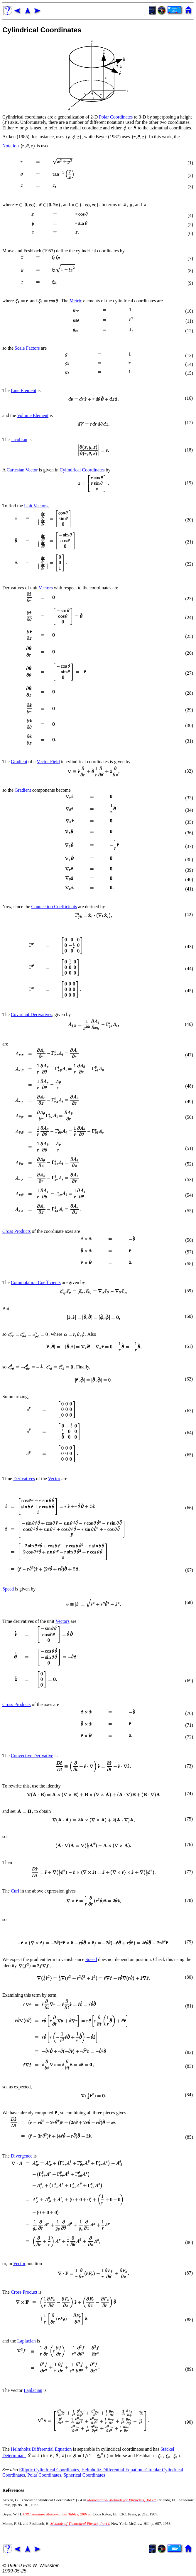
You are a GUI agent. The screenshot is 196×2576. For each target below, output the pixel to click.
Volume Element (32, 415)
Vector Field (48, 761)
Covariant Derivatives (31, 1014)
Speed (8, 1588)
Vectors (46, 587)
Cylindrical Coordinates (41, 30)
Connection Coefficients (54, 906)
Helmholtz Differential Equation (41, 2449)
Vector (32, 469)
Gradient (19, 761)
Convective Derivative (32, 1755)
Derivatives (24, 1478)
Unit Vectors (36, 505)
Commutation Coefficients (36, 1282)
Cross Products (16, 1231)
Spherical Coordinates (84, 2474)
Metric (76, 300)
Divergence (21, 2155)
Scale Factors (27, 348)
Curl (15, 1890)
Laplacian (26, 2340)
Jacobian (19, 439)
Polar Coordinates (116, 116)
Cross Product (24, 2292)
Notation (10, 145)
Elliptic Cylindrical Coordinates (49, 2469)
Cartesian (15, 469)
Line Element (23, 390)
